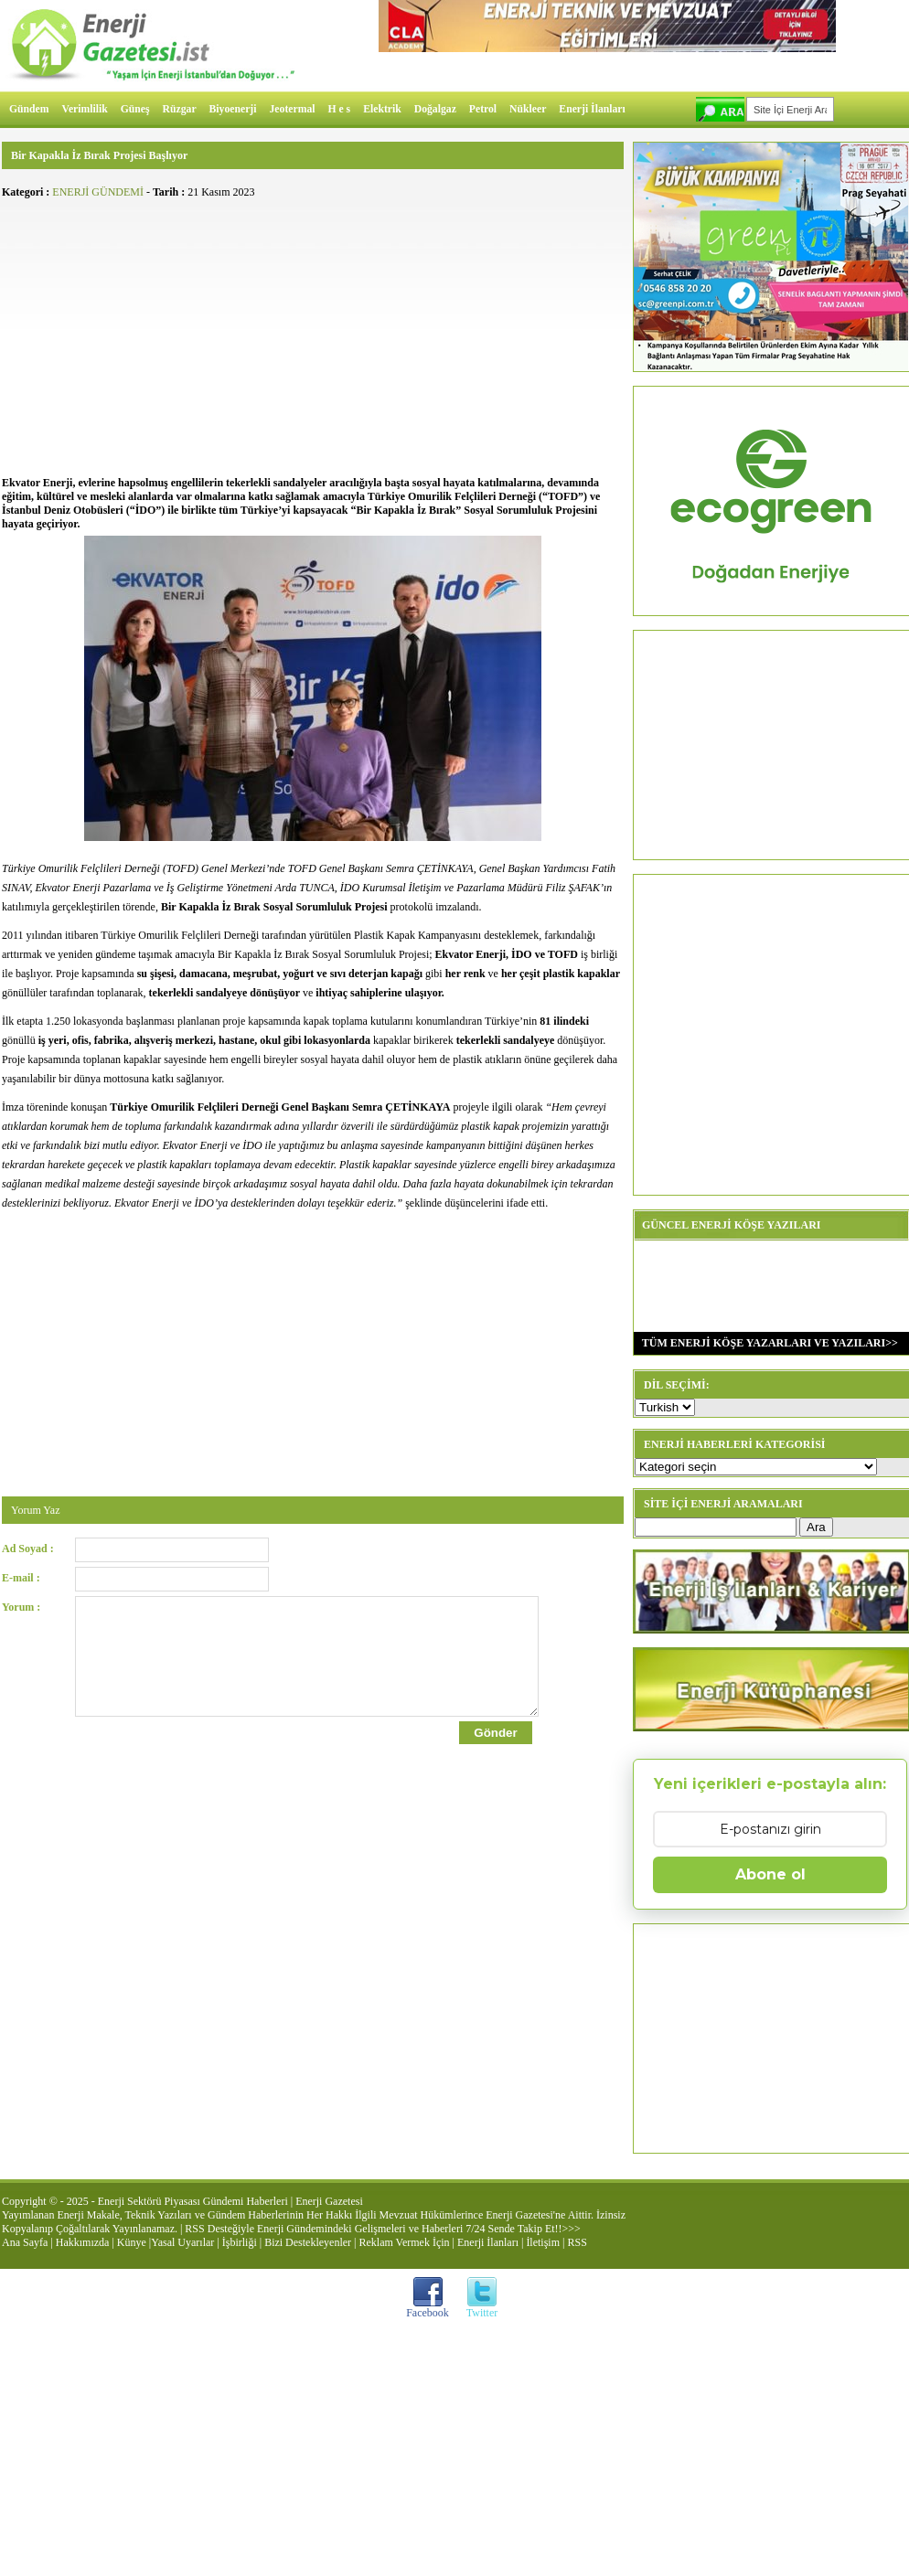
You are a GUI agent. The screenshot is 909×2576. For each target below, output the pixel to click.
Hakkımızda (83, 2242)
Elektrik (382, 109)
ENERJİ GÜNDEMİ (98, 192)
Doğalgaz (435, 109)
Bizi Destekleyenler (307, 2242)
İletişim (543, 2242)
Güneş (135, 109)
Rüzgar (180, 109)
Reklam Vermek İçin (404, 2242)
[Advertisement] (313, 335)
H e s (338, 109)
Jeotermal (292, 109)
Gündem (29, 109)
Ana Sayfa (25, 2242)
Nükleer (527, 109)
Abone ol (770, 1874)
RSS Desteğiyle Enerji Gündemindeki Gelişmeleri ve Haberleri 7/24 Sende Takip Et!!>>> (382, 2228)
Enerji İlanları (592, 109)
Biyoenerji (233, 109)
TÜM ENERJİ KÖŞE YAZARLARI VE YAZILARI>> (766, 1342)
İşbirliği (239, 2242)
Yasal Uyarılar (182, 2242)
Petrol (483, 109)
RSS (576, 2242)
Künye (131, 2242)
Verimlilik (85, 109)
